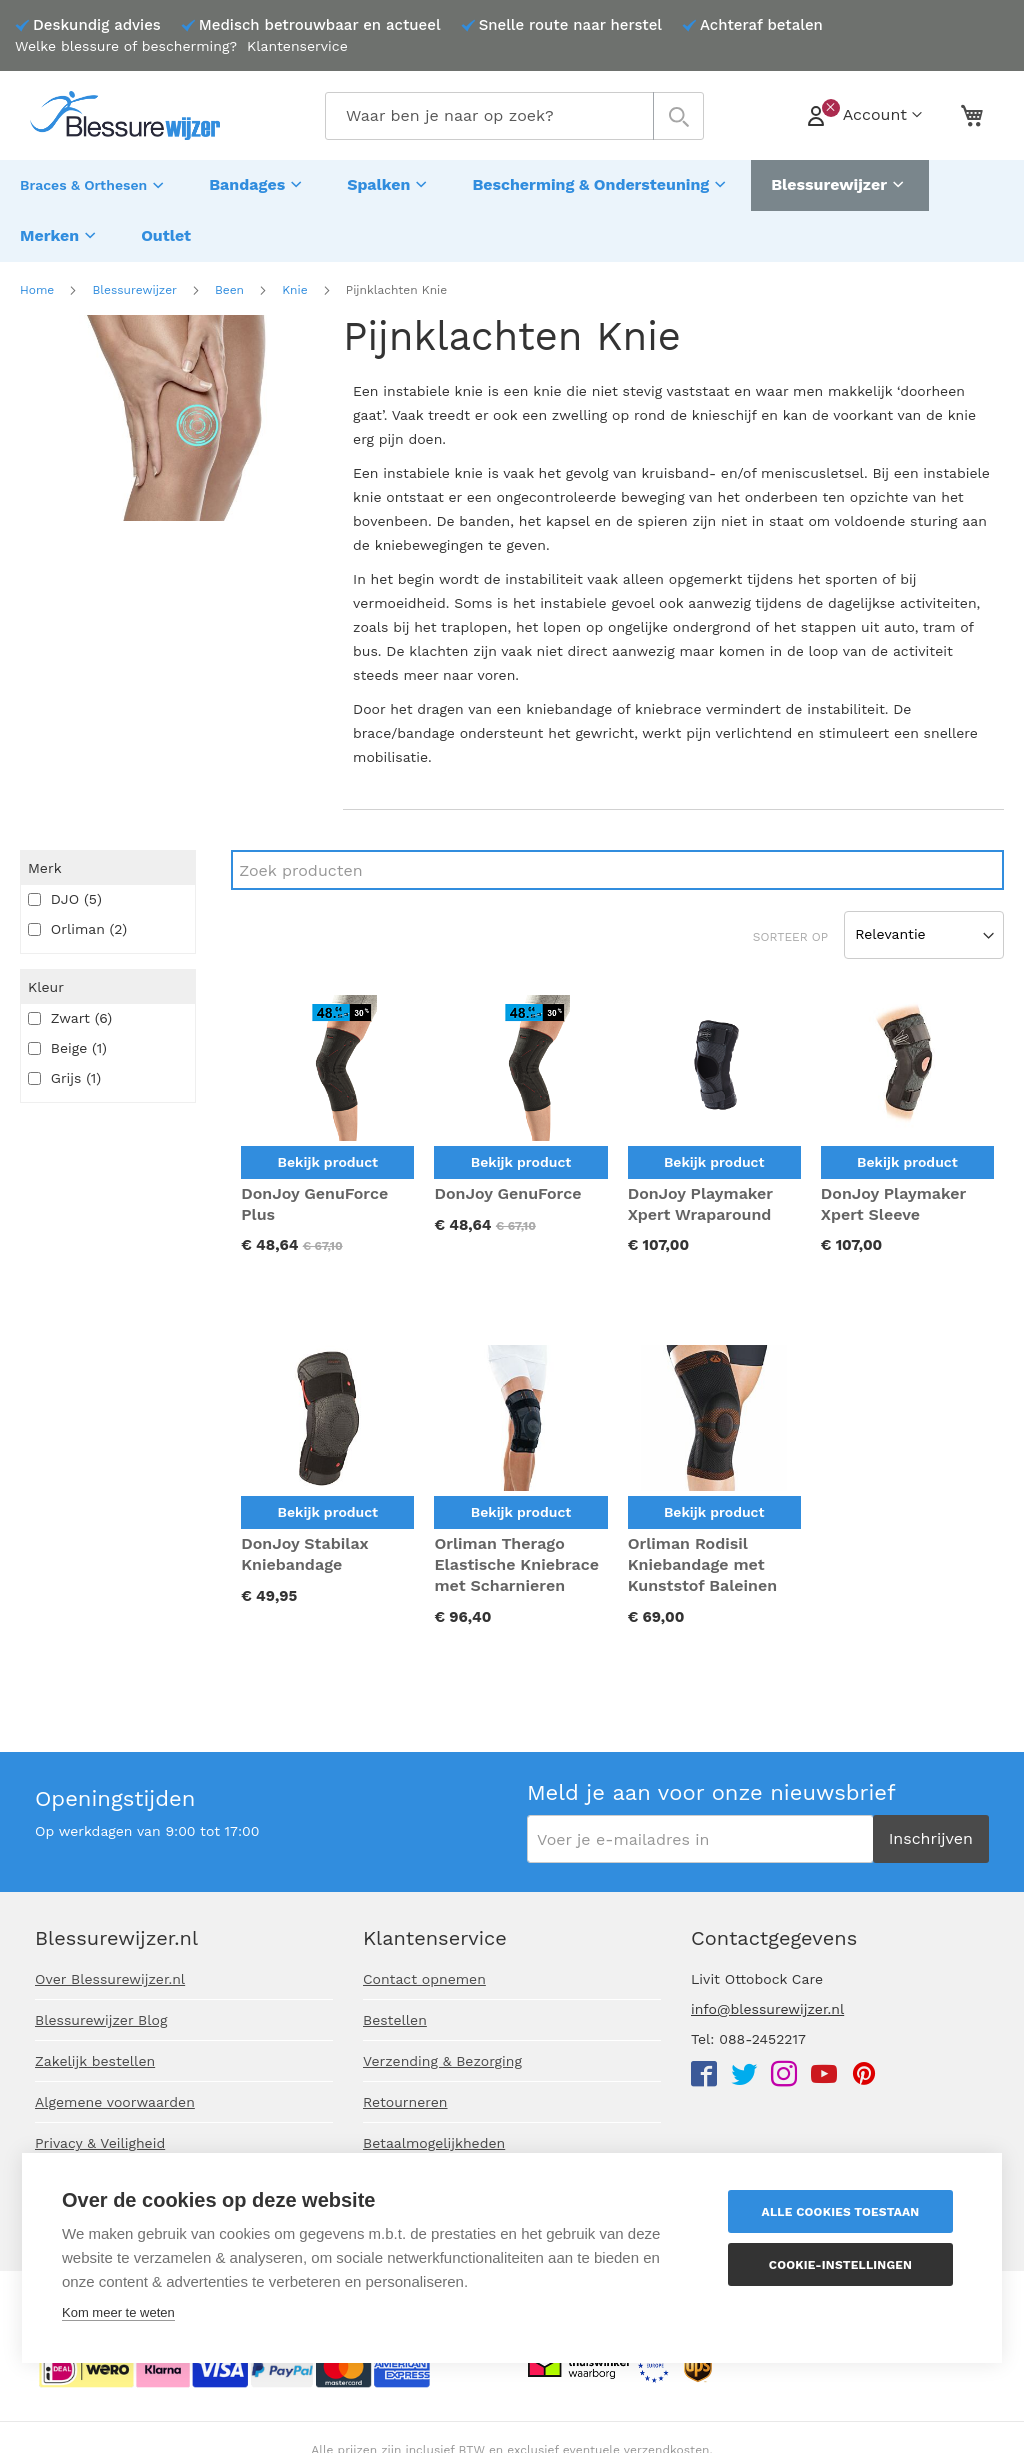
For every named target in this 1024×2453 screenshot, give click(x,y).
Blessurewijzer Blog (101, 2020)
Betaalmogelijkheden (434, 2143)
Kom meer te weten (118, 2312)
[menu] (512, 205)
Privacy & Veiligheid (100, 2143)
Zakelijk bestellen (95, 2061)
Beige (67, 1037)
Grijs (64, 1067)
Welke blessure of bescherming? (126, 46)
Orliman (77, 918)
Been (229, 279)
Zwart (70, 1007)
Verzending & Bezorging (442, 2061)
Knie (294, 279)
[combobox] (514, 116)
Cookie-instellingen (842, 2265)
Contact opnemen (424, 1979)
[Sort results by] (924, 924)
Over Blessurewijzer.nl (110, 1979)
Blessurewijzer (134, 279)
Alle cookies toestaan (843, 2212)
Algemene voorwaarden (115, 2102)
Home (37, 279)
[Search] (617, 859)
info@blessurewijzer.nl (767, 2009)
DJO (65, 888)
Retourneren (405, 2102)
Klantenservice (297, 46)
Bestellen (395, 2020)
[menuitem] (94, 183)
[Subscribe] (931, 1839)
